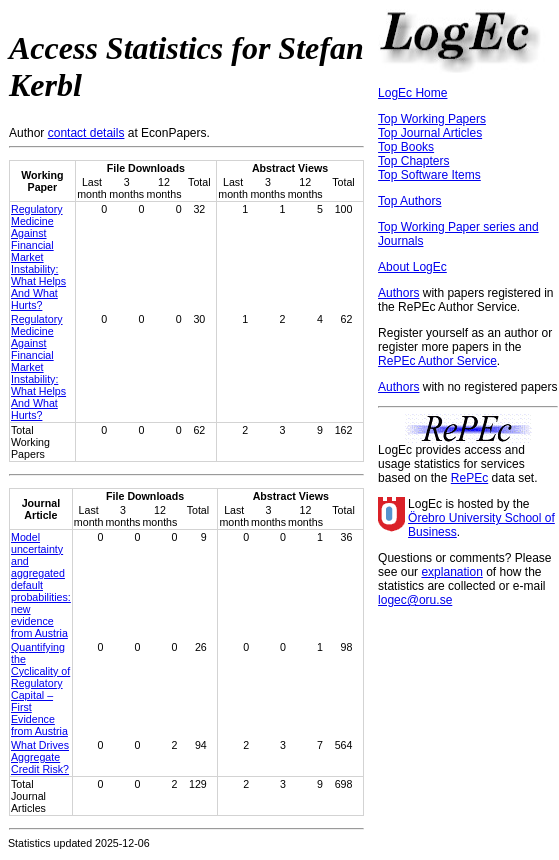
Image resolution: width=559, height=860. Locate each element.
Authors (398, 293)
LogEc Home (412, 93)
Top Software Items (429, 175)
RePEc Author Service (437, 361)
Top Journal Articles (430, 133)
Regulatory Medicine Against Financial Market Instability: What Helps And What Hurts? (38, 257)
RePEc (469, 478)
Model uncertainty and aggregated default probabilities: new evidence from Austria (41, 585)
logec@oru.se (415, 600)
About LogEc (412, 267)
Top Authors (409, 201)
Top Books (406, 147)
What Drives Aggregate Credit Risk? (40, 757)
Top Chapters (413, 161)
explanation (451, 572)
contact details (86, 133)
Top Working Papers (432, 119)
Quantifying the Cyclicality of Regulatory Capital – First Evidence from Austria (40, 689)
